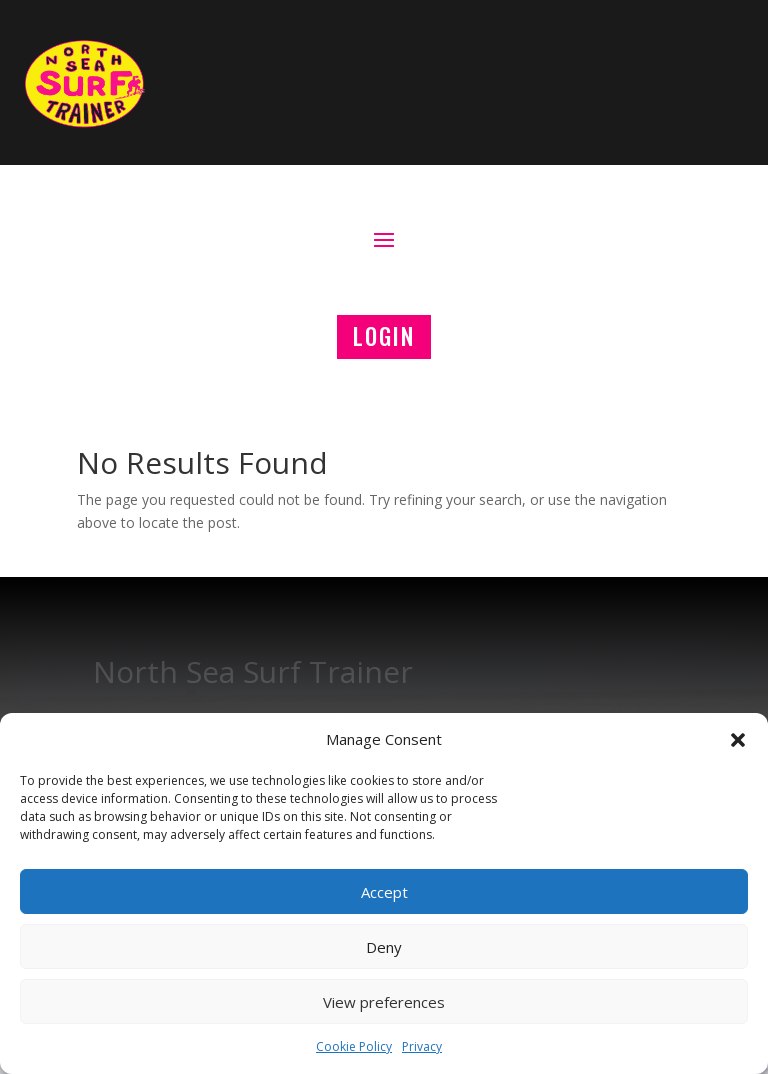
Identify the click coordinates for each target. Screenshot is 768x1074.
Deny (384, 947)
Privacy (422, 1046)
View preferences (384, 1002)
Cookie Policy (354, 1046)
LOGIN (384, 336)
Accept (384, 892)
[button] (738, 740)
